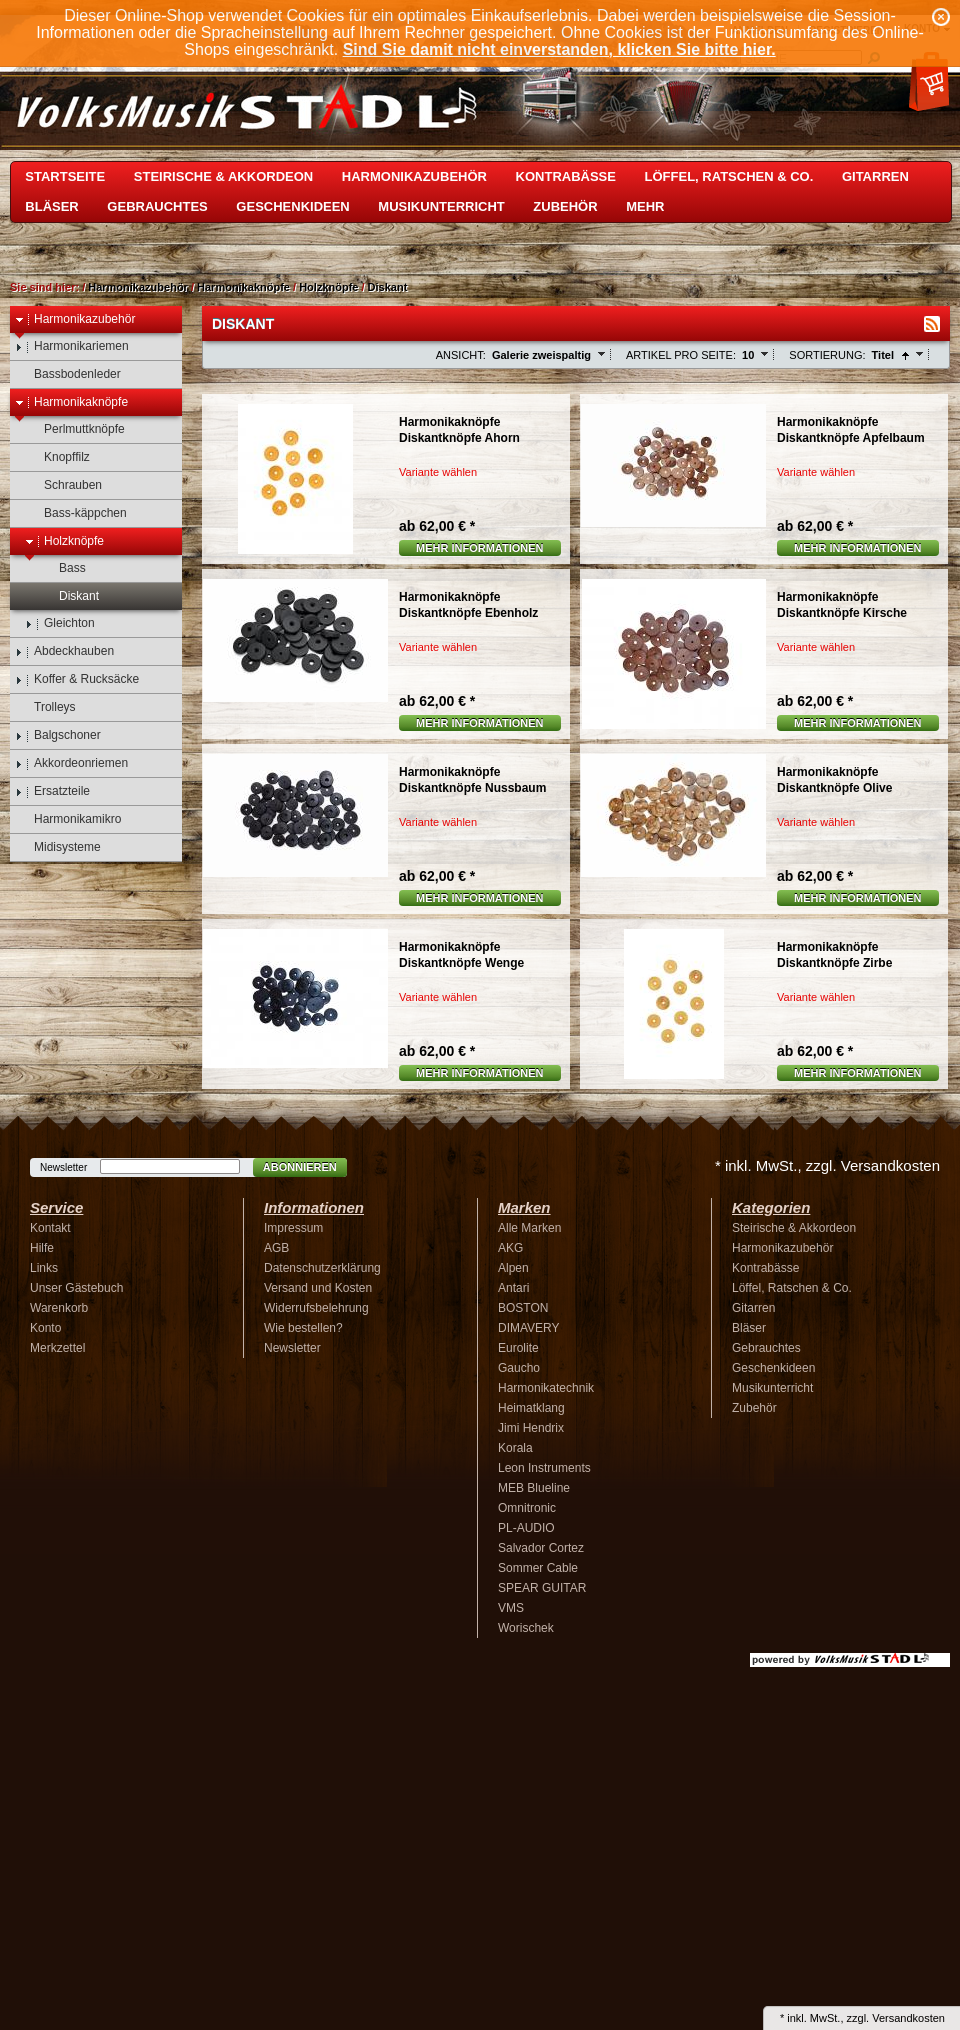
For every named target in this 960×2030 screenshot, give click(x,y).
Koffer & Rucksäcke (77, 679)
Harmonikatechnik (546, 1388)
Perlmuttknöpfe (75, 429)
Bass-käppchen (76, 513)
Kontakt (50, 1228)
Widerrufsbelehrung (316, 1308)
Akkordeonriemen (71, 763)
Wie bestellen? (303, 1328)
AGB (276, 1248)
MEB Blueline (534, 1488)
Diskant (388, 287)
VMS (511, 1608)
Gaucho (519, 1368)
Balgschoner (58, 735)
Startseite (65, 176)
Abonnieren (300, 1167)
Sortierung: (827, 355)
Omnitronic (527, 1508)
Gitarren (875, 176)
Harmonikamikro (68, 819)
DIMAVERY (529, 1328)
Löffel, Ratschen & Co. (729, 176)
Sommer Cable (538, 1568)
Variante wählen (438, 472)
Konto (45, 1328)
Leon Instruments (544, 1468)
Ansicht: (461, 355)
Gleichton (60, 623)
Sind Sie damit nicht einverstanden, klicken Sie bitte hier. (559, 49)
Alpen (513, 1268)
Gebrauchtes (157, 206)
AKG (510, 1248)
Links (44, 1268)
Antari (513, 1288)
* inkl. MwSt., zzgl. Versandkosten (827, 1165)
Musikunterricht (441, 206)
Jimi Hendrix (531, 1428)
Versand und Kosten (318, 1288)
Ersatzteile (52, 791)
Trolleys (45, 707)
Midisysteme (58, 847)
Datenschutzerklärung (322, 1268)
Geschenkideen (292, 206)
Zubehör (565, 206)
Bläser (51, 206)
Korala (515, 1448)
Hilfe (42, 1248)
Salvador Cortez (541, 1548)
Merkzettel (57, 1348)
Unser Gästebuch (76, 1288)
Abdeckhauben (64, 651)
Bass (63, 568)
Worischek (526, 1628)
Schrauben (63, 485)
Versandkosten (908, 2018)
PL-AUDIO (526, 1528)
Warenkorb (59, 1308)
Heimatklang (531, 1408)
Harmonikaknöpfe (243, 287)
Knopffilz (57, 457)
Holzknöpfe (328, 287)
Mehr (645, 206)
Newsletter (63, 1167)
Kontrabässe (566, 176)
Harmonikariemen (72, 346)
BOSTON (523, 1308)
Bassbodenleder (68, 374)
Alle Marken (529, 1228)
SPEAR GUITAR (542, 1588)
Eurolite (518, 1348)
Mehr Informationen (480, 548)
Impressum (293, 1228)
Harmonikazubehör (414, 176)
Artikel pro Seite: (681, 355)
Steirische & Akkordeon (223, 176)
